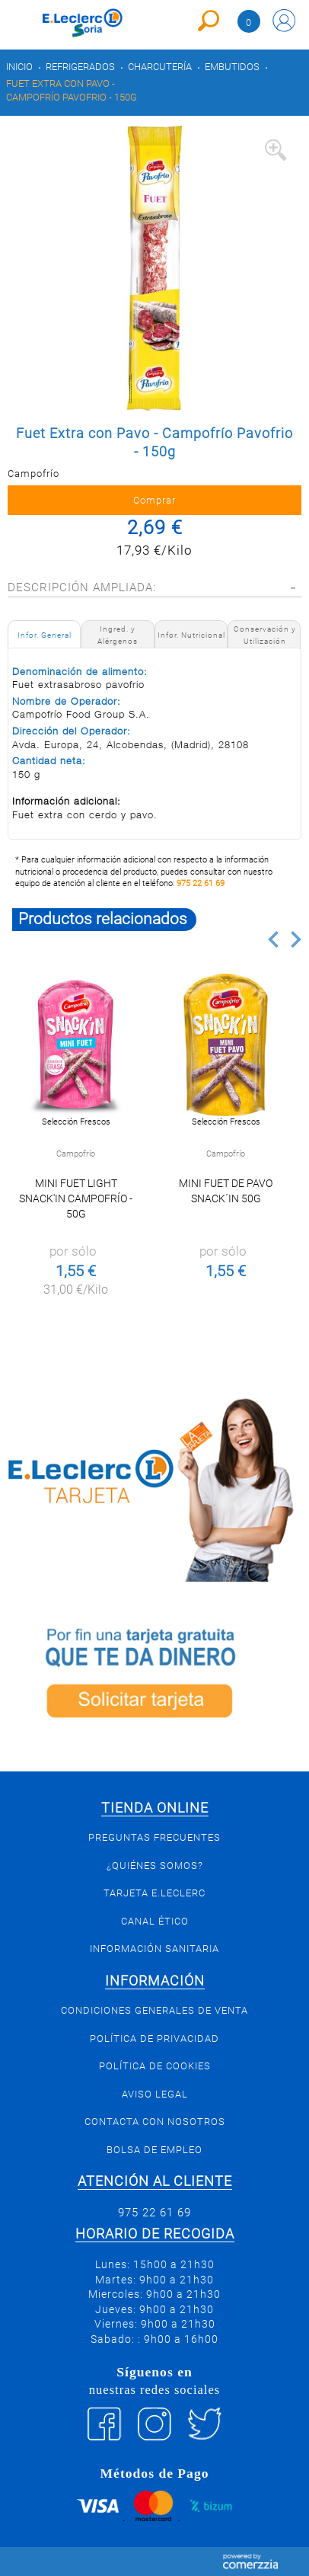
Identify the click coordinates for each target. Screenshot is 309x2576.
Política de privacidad (154, 2038)
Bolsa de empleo (154, 2149)
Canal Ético (155, 1921)
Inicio (19, 66)
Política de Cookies (155, 2066)
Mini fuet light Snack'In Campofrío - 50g (75, 1198)
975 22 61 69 (201, 883)
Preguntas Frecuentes (154, 1837)
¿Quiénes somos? (155, 1865)
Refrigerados (80, 66)
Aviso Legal (155, 2094)
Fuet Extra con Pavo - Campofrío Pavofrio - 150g (71, 90)
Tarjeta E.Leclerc (154, 1893)
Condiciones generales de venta (154, 2010)
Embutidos (232, 66)
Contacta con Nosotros (154, 2121)
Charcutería (160, 66)
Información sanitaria (154, 1948)
